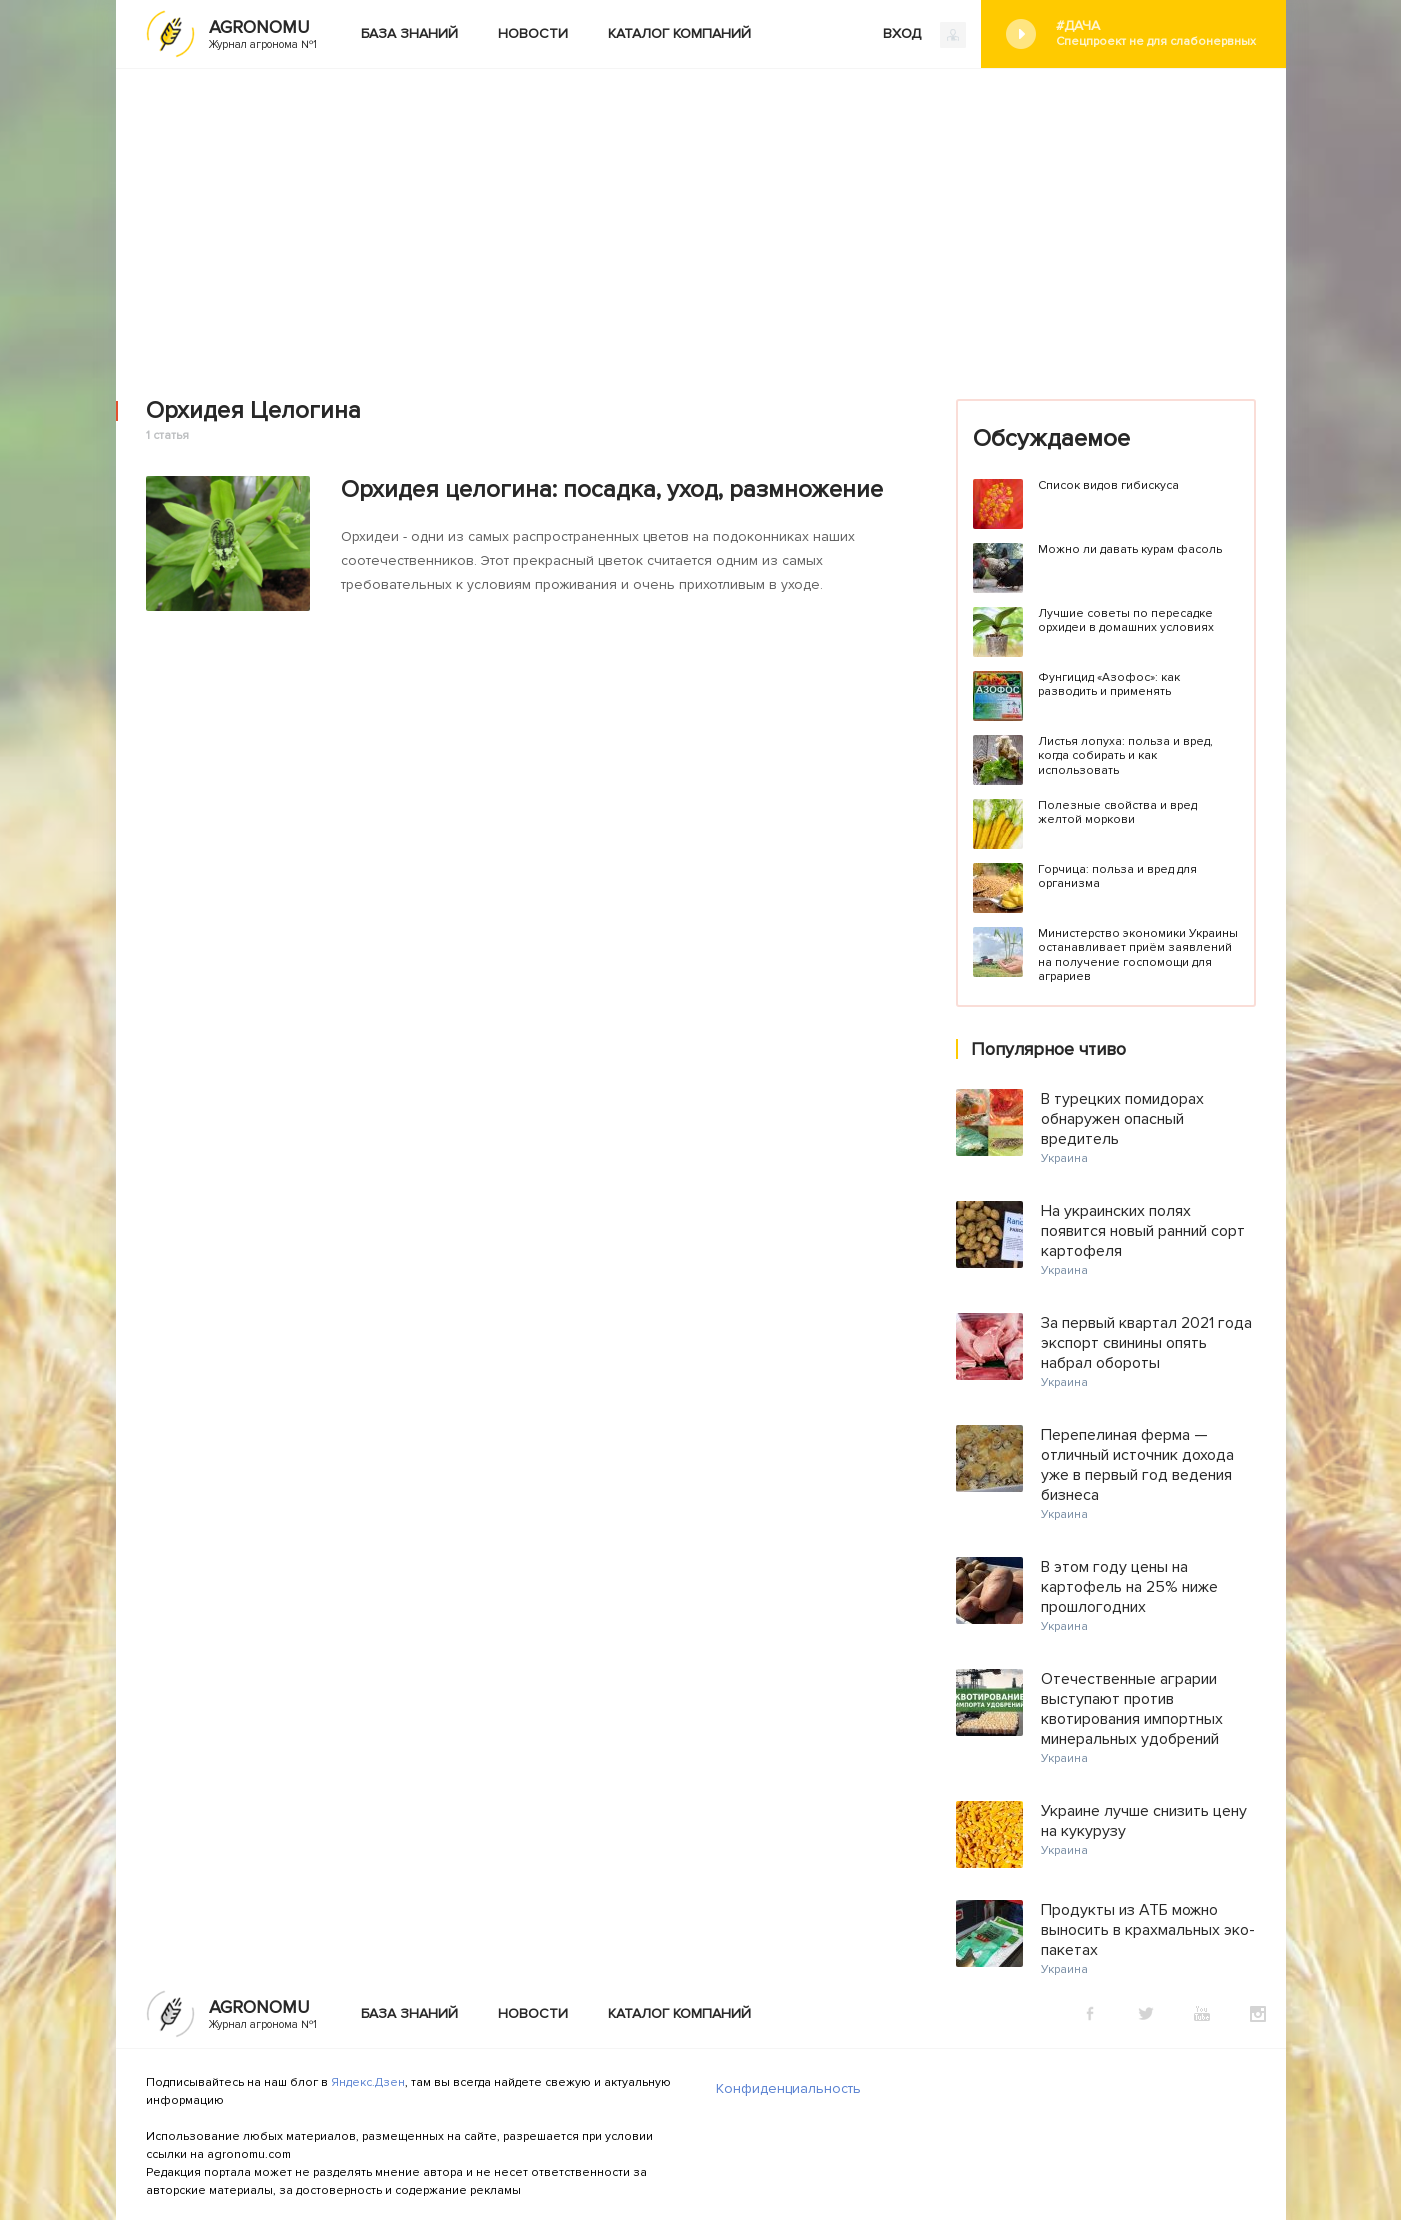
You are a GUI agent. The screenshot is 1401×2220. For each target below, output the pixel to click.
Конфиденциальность (788, 2088)
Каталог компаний (679, 33)
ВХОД (924, 35)
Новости (533, 33)
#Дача (1156, 33)
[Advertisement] (701, 219)
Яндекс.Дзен (368, 2082)
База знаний (409, 33)
